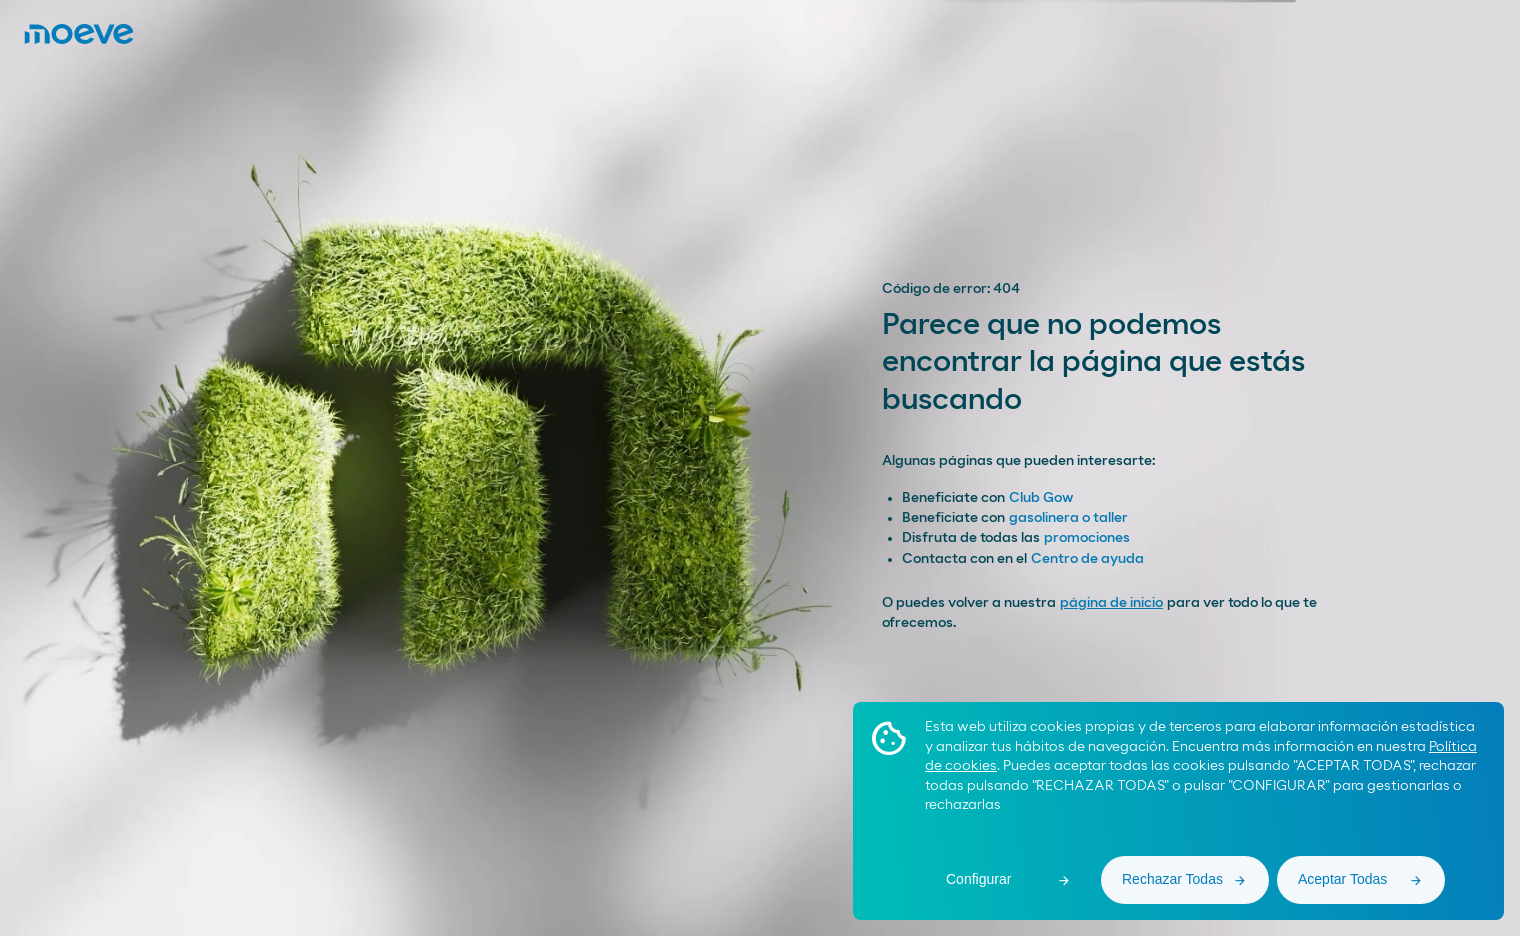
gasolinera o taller (1068, 518)
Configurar (978, 879)
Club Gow (1041, 498)
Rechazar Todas (1172, 879)
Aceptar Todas (1342, 879)
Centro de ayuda (1087, 559)
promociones (1087, 538)
